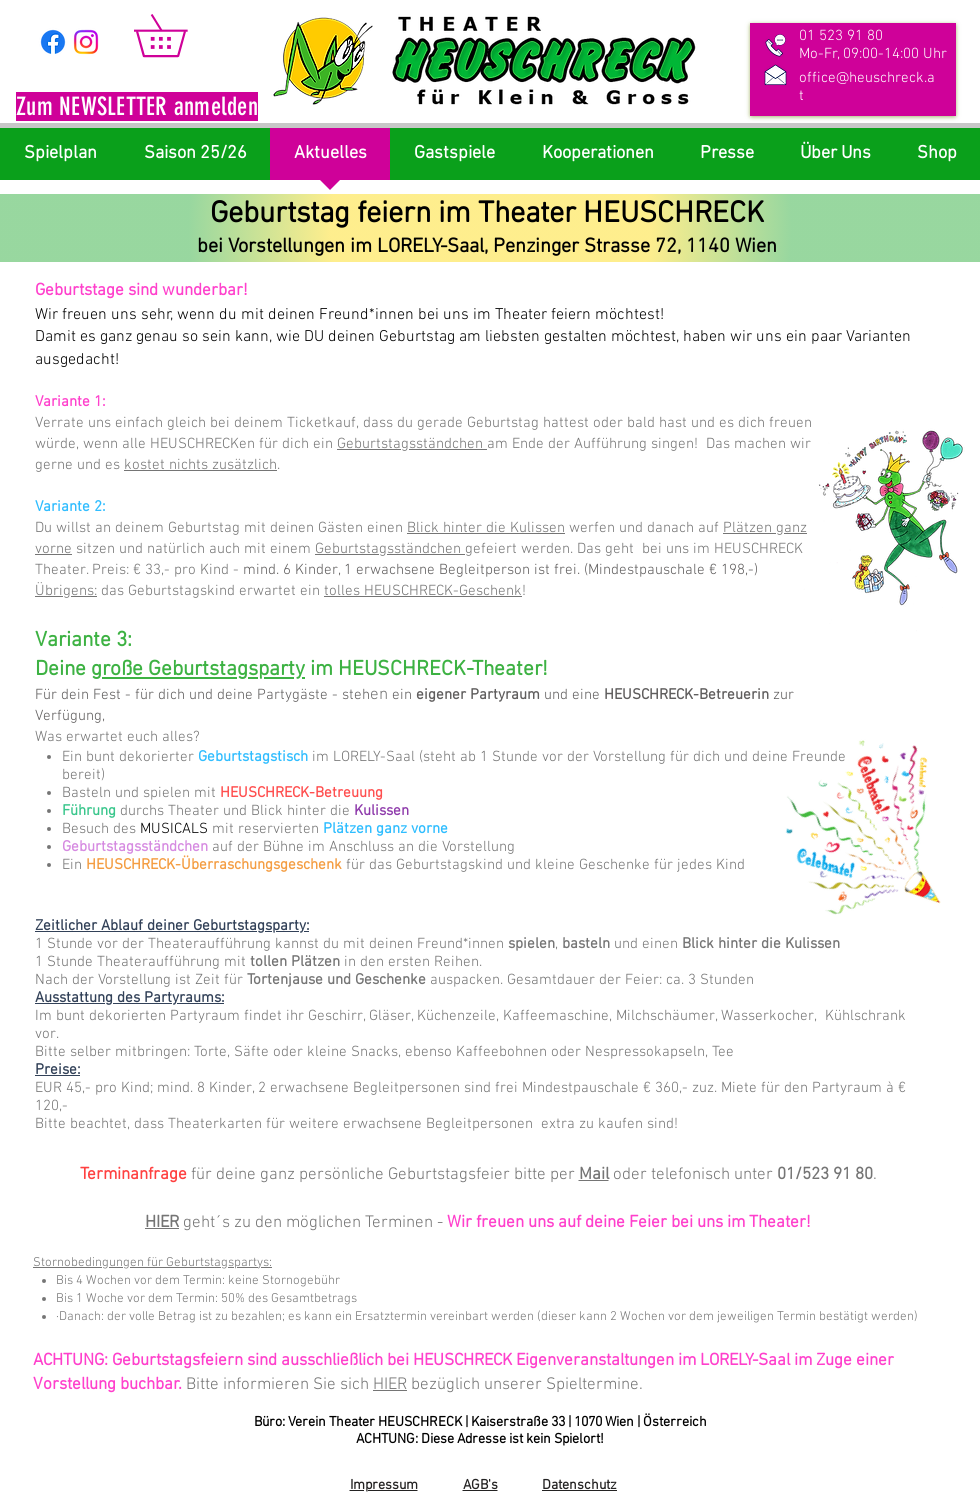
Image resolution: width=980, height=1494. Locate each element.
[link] (181, 35)
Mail (594, 1175)
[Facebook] (53, 42)
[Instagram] (86, 42)
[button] (137, 109)
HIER (162, 1223)
